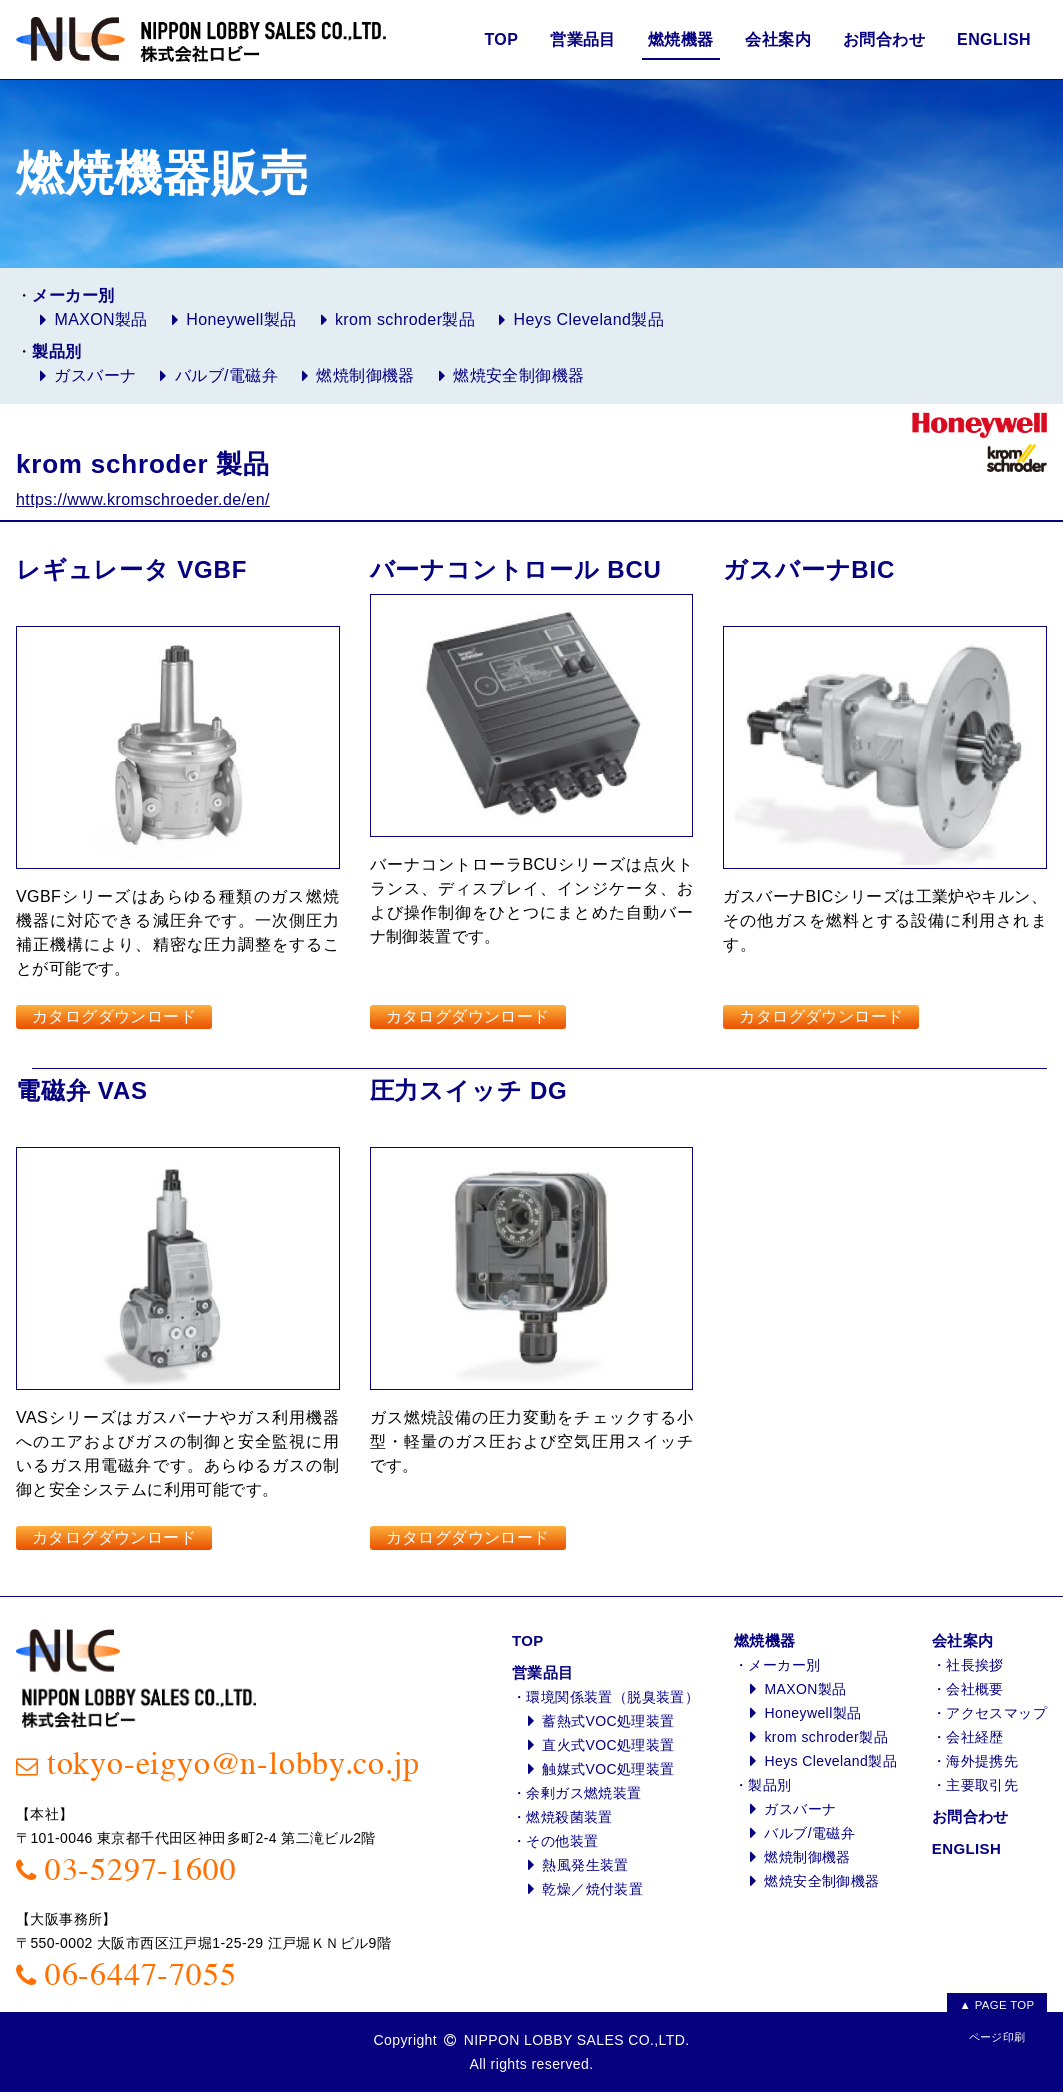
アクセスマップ (996, 1713)
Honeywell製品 (241, 319)
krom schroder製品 (405, 319)
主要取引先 (982, 1785)
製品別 (769, 1785)
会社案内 (778, 39)
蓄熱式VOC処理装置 (608, 1721)
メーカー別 (784, 1665)
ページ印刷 (997, 2037)
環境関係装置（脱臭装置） (612, 1697)
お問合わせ (884, 39)
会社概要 (975, 1689)
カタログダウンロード (114, 1016)
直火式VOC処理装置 (608, 1745)
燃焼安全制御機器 (518, 375)
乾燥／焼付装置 (592, 1889)
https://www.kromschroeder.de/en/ (143, 499)
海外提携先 (982, 1761)
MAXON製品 (100, 319)
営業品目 (583, 39)
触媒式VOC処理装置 (608, 1769)
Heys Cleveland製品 (589, 319)
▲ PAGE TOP (996, 2003)
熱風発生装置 (585, 1865)
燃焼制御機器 (365, 375)
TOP (501, 39)
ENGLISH (994, 39)
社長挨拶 (975, 1665)
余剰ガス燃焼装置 (583, 1793)
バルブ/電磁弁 (226, 375)
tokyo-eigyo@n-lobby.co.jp (233, 1764)
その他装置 (562, 1841)
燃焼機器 (681, 39)
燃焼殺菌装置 (569, 1817)
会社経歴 (975, 1737)
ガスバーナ (95, 375)
